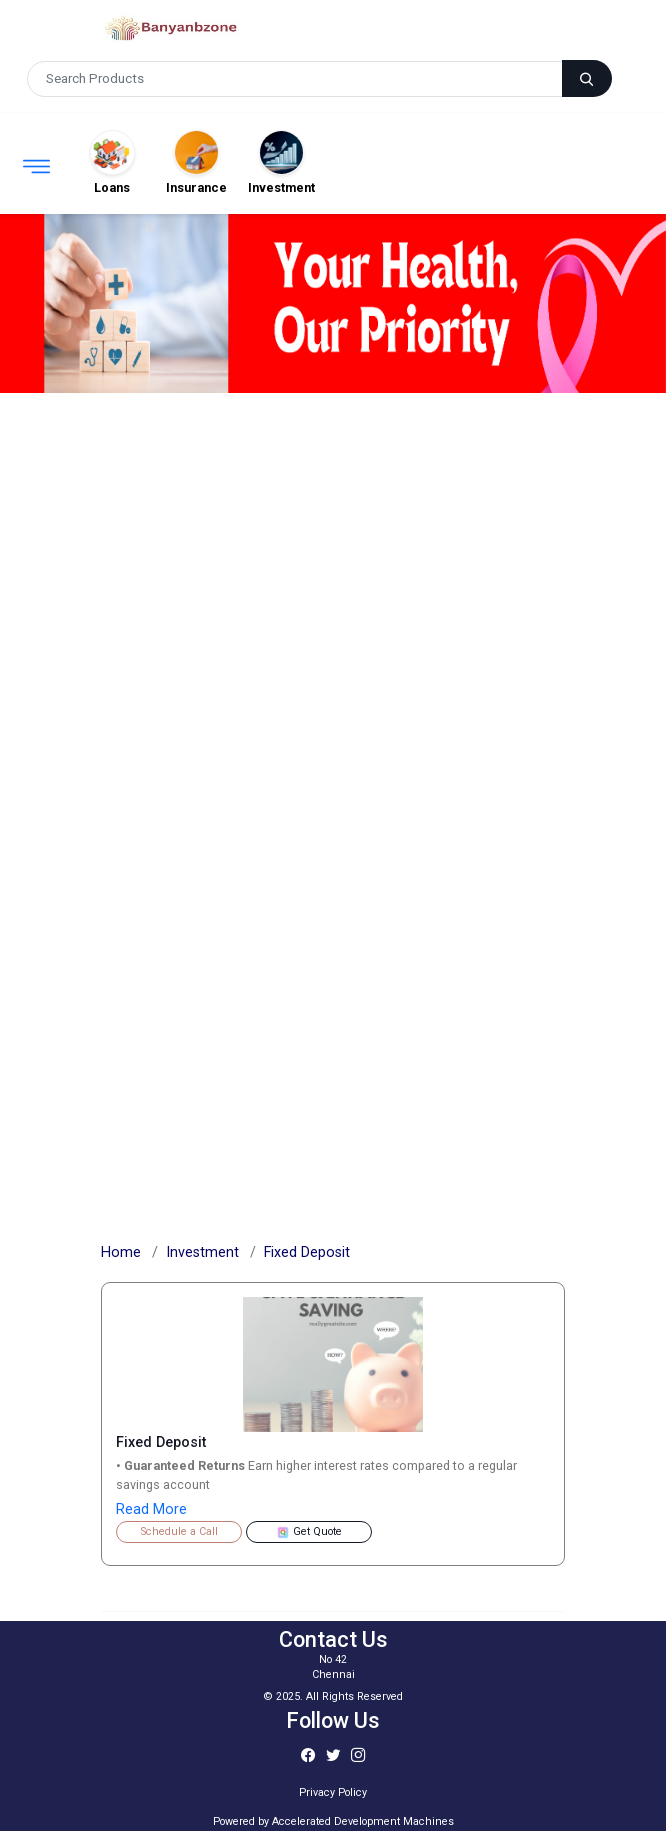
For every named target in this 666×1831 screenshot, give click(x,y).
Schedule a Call (179, 1531)
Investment (202, 1252)
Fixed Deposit (307, 1252)
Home (121, 1252)
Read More (151, 1509)
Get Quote (309, 1532)
